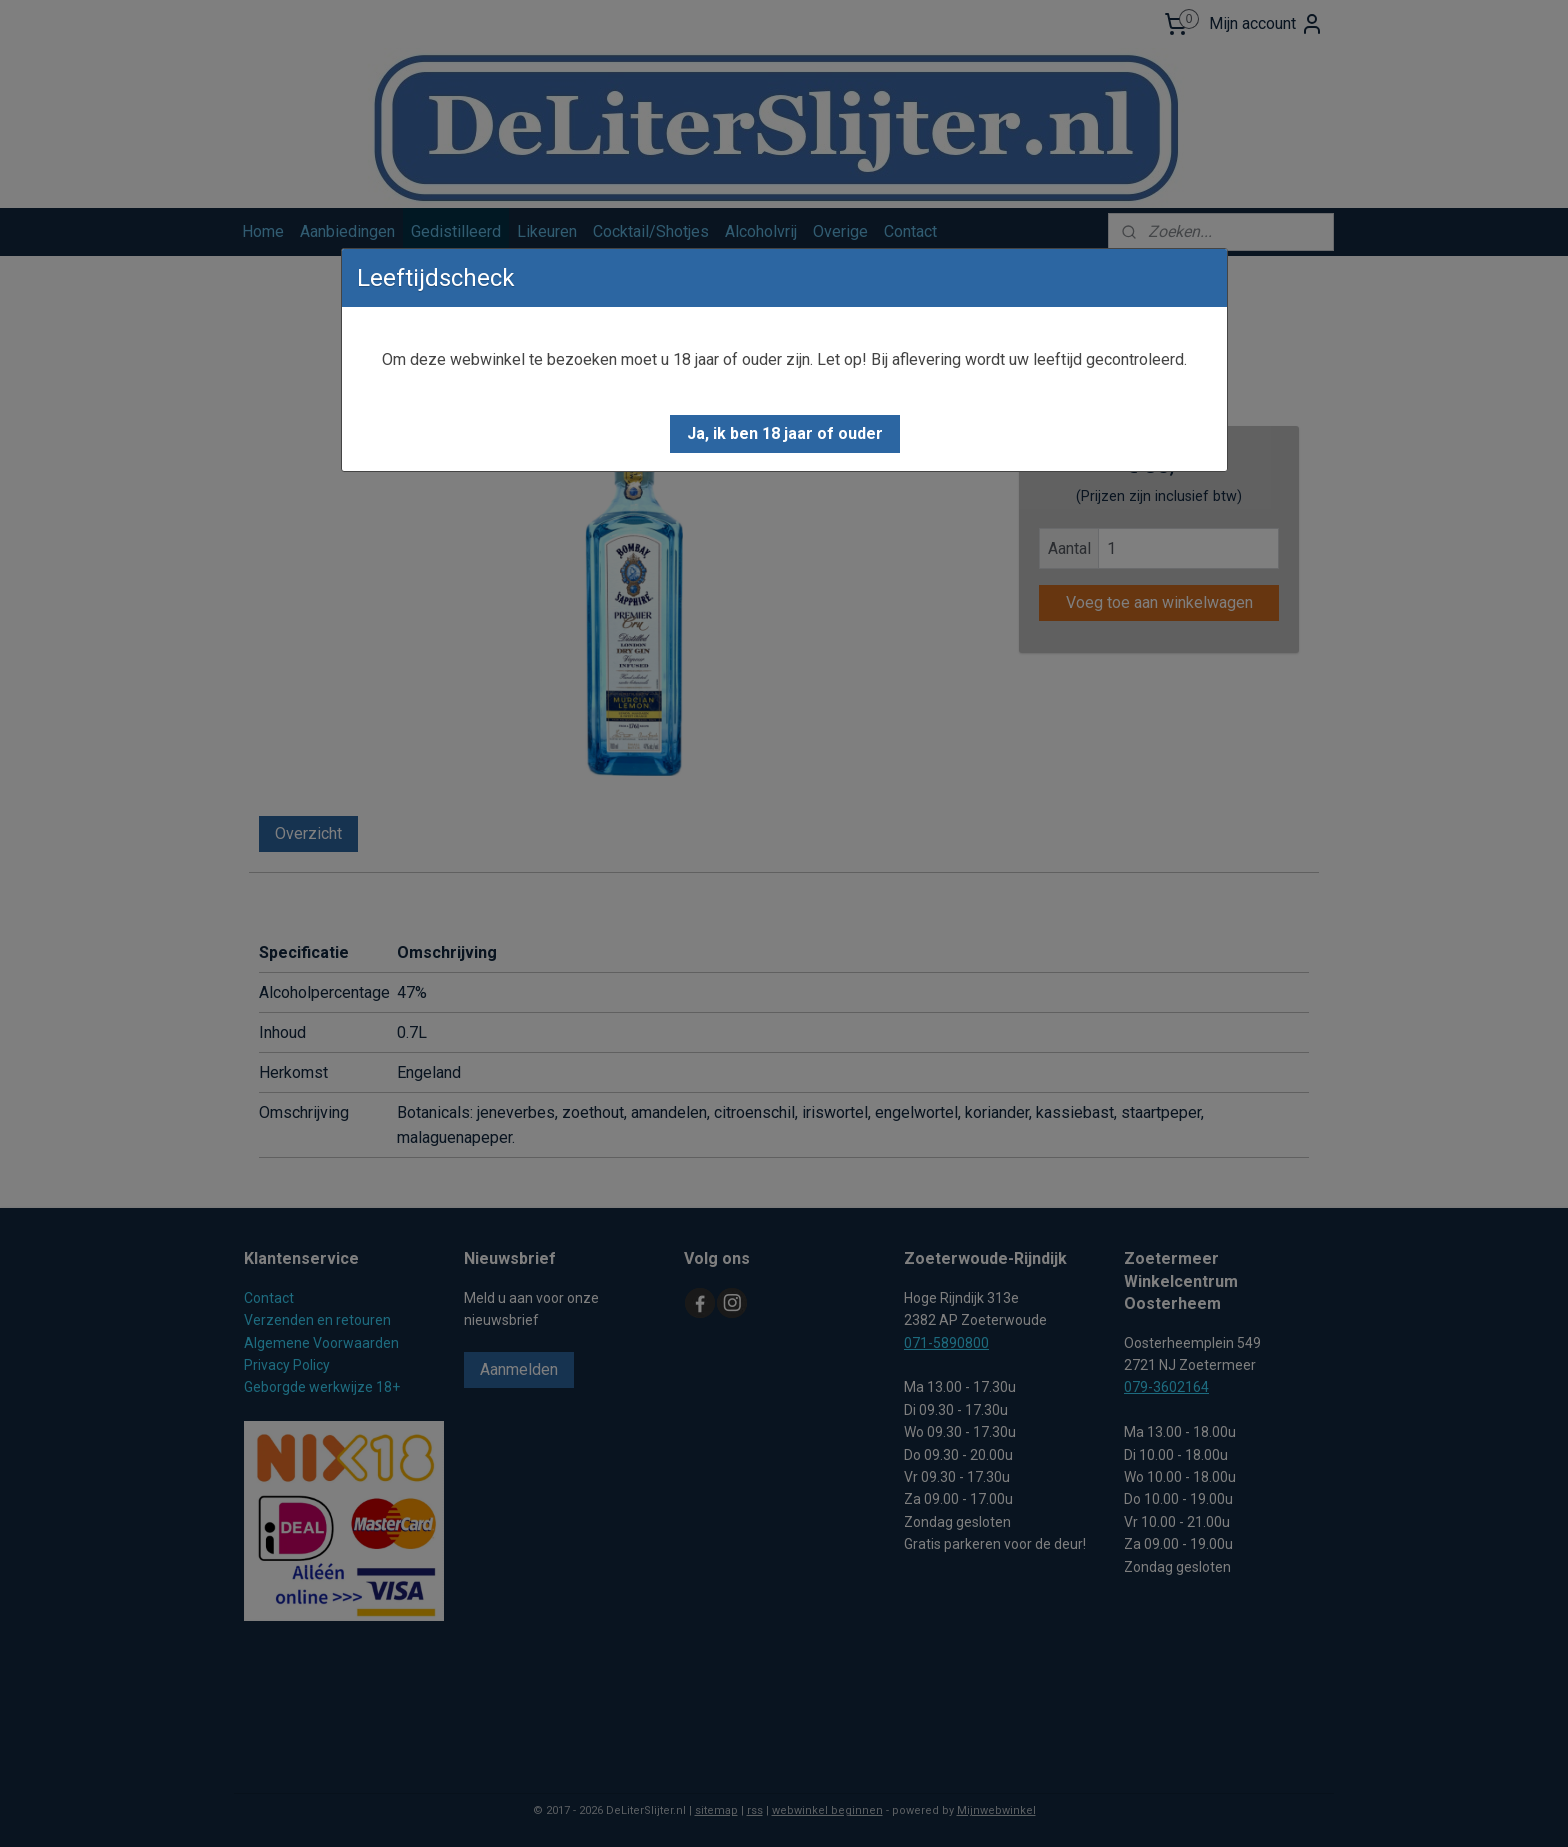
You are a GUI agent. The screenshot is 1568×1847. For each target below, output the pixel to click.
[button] (785, 434)
